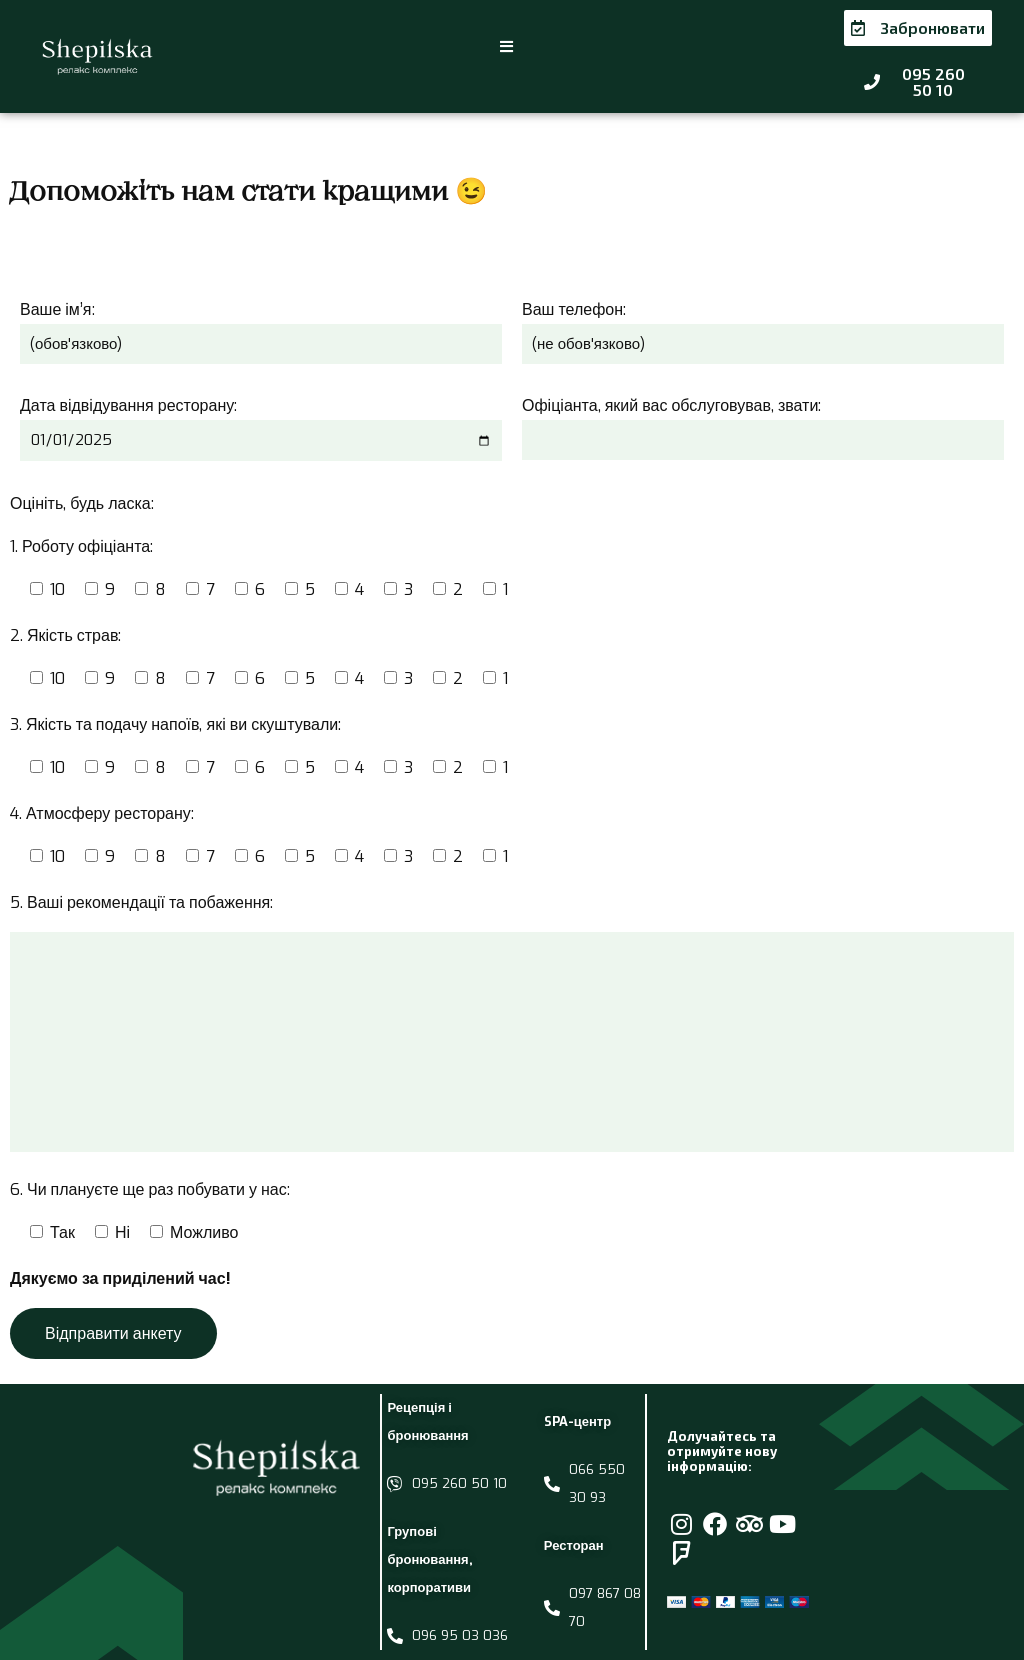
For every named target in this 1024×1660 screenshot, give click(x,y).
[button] (507, 38)
